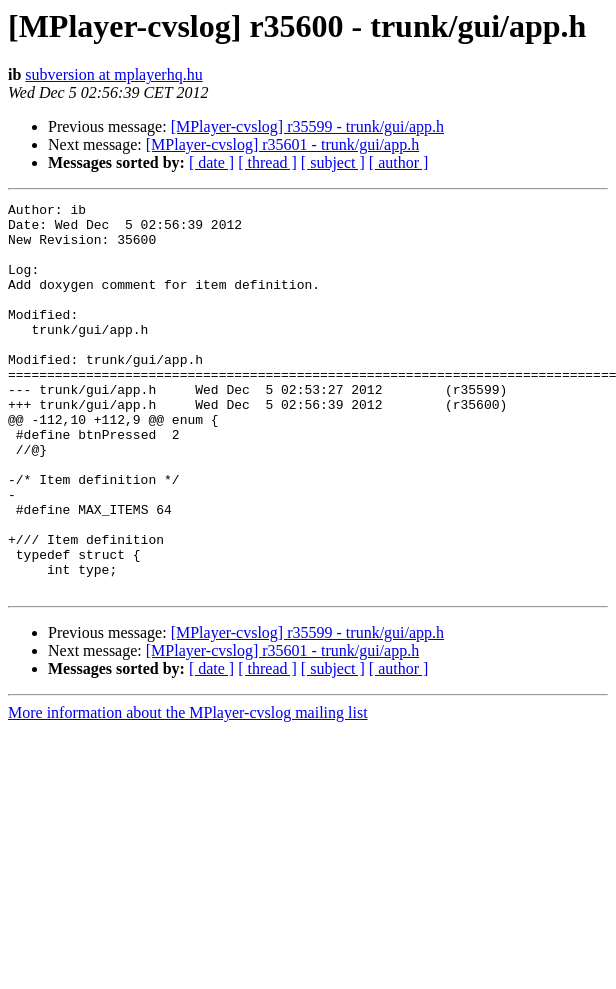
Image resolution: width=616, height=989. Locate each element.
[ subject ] (333, 162)
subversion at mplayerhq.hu (113, 74)
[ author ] (399, 162)
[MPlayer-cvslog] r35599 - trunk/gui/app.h (307, 126)
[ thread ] (267, 162)
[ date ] (211, 162)
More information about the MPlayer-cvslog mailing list (188, 790)
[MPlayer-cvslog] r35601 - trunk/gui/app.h (282, 144)
